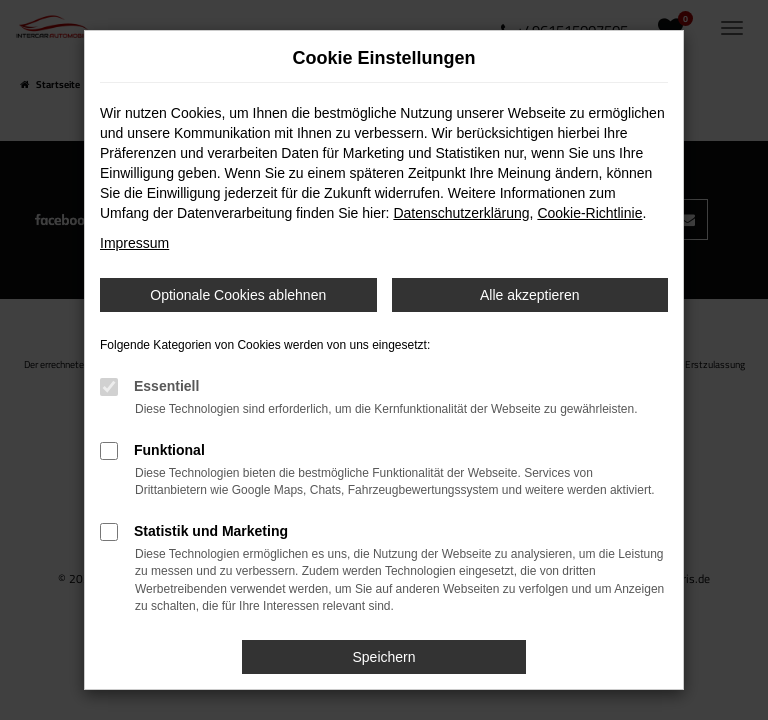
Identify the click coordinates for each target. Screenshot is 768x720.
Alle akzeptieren (530, 295)
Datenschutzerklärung (461, 213)
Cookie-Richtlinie (589, 213)
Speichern (383, 657)
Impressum (134, 243)
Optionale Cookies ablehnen (238, 295)
